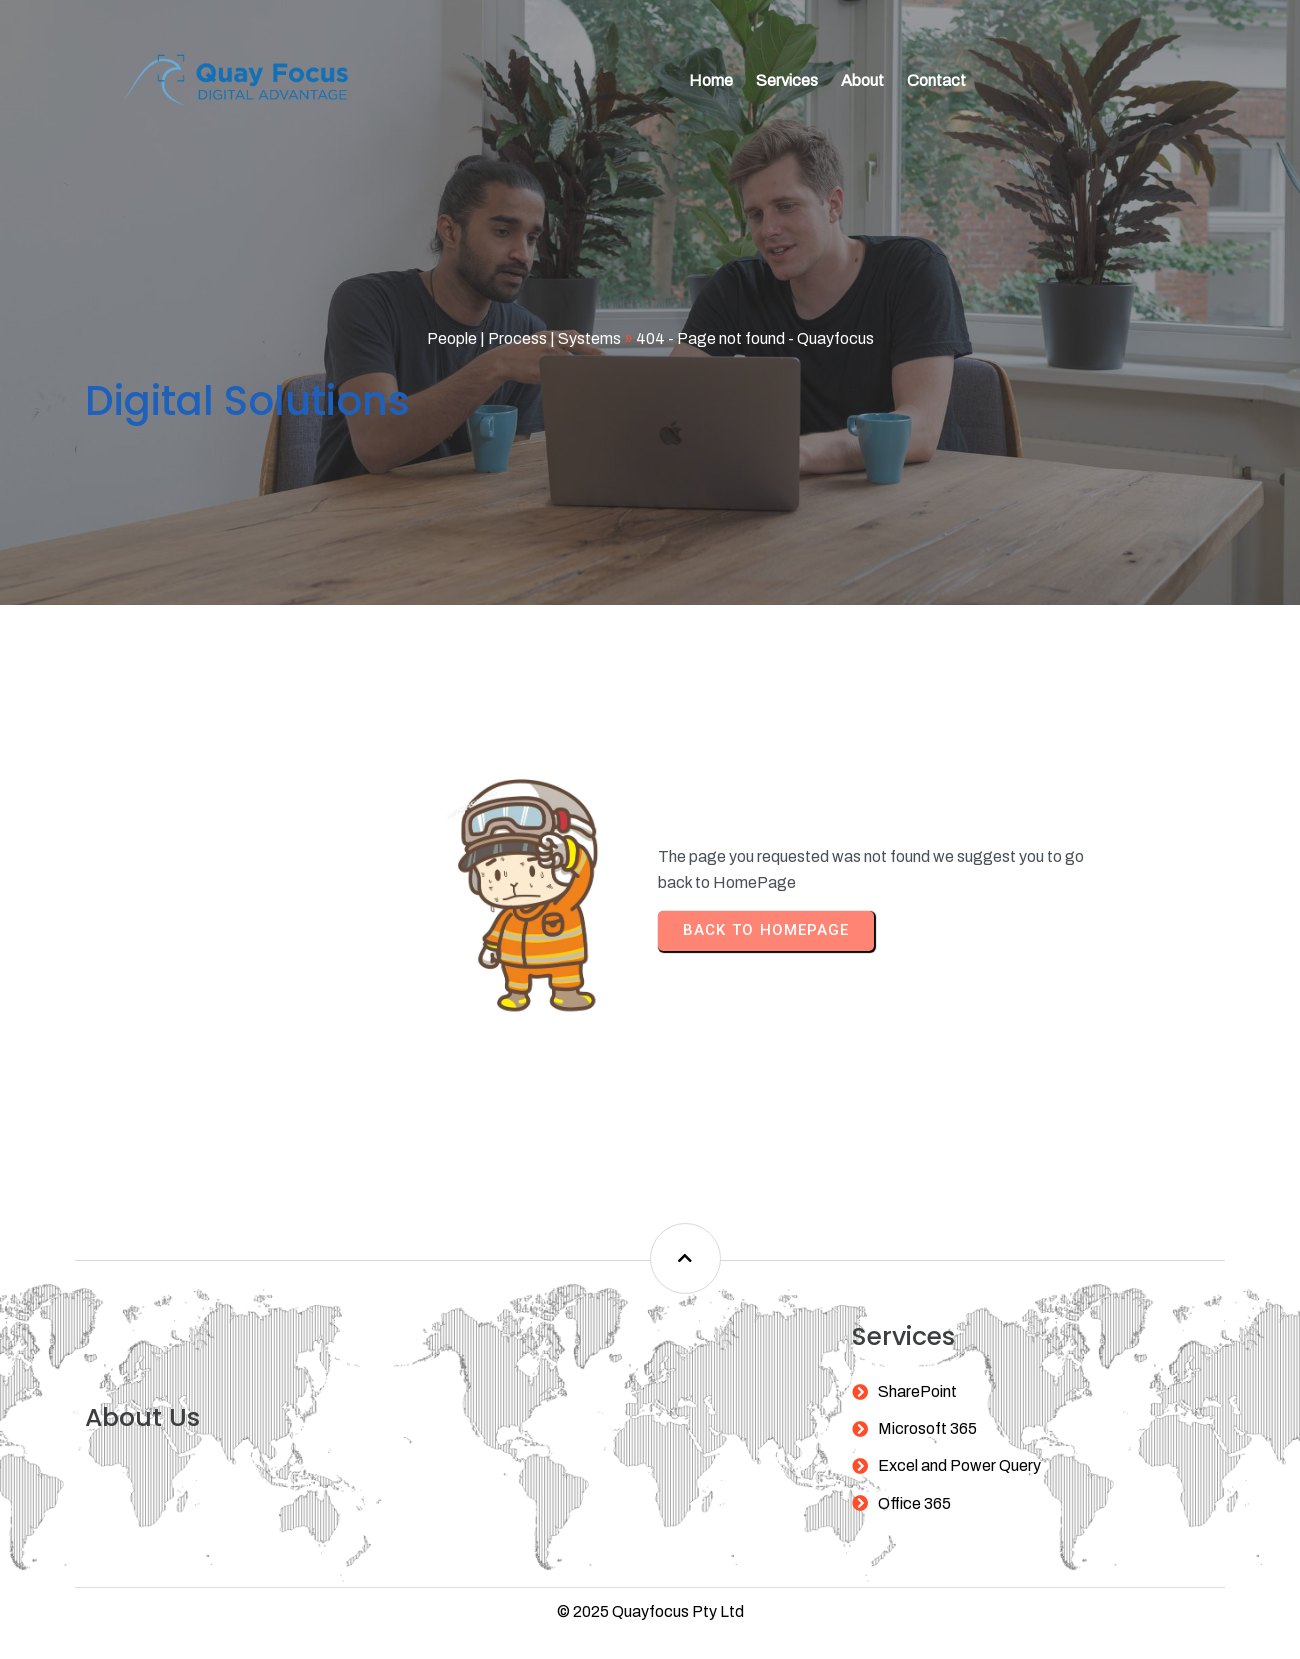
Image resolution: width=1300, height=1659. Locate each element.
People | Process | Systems (524, 334)
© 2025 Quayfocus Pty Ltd (650, 1575)
